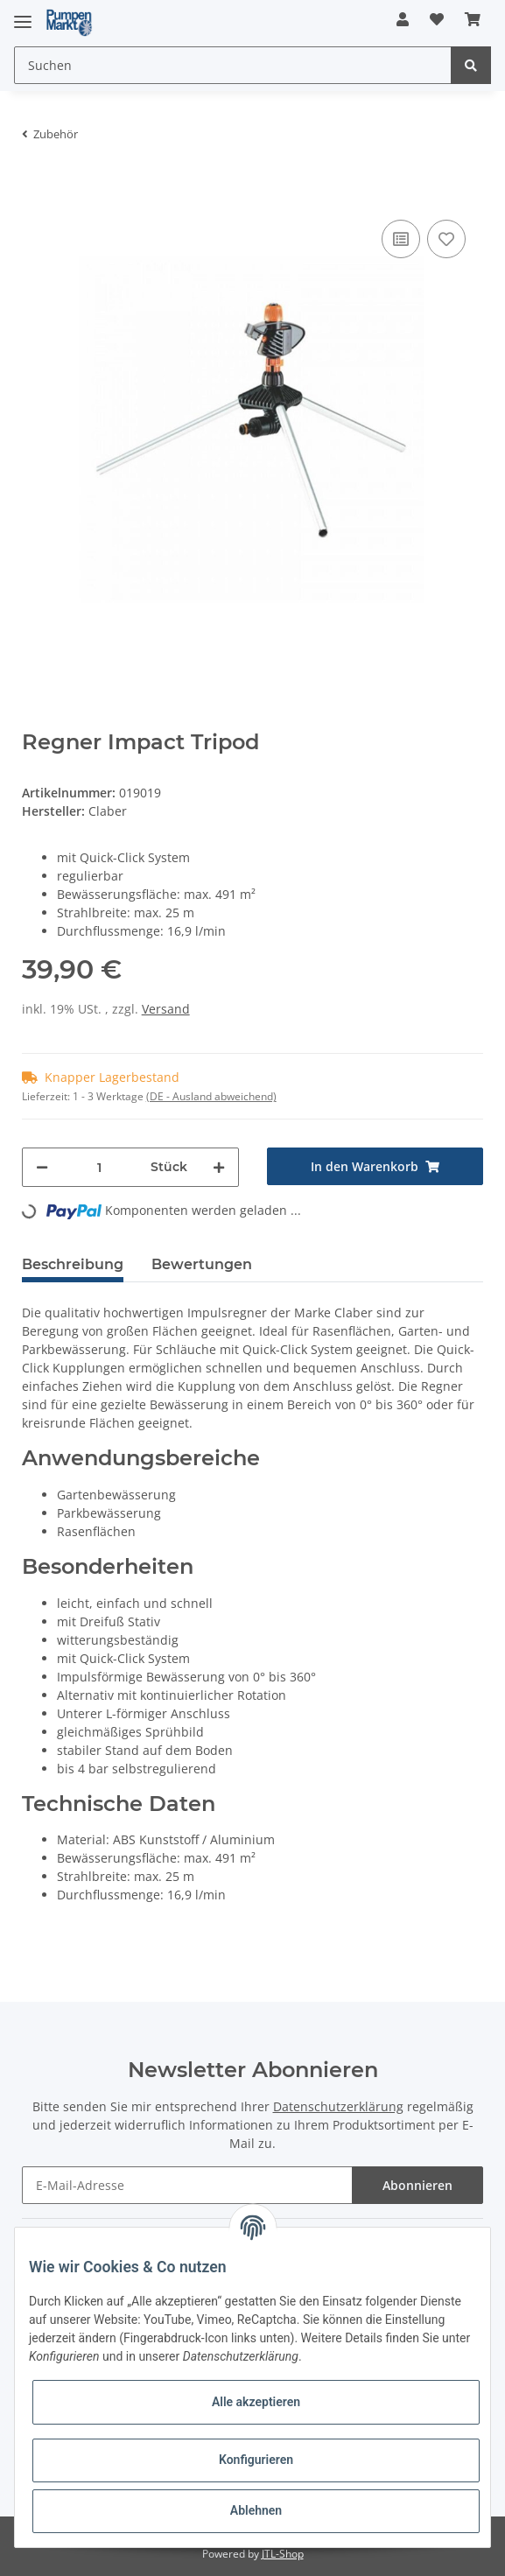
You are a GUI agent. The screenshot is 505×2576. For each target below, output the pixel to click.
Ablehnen (256, 2510)
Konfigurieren (256, 2460)
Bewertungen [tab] (201, 1264)
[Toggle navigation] (23, 14)
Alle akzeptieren (256, 2402)
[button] (402, 19)
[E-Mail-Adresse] (188, 2185)
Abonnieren (417, 2185)
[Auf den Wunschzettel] (446, 239)
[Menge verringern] (42, 1167)
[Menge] (99, 1167)
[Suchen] (233, 65)
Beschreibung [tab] (72, 1264)
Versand (166, 1008)
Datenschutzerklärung (338, 2106)
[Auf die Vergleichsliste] (401, 239)
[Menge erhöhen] (219, 1167)
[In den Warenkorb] (36, 189)
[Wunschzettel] (436, 19)
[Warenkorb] (472, 19)
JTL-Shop (283, 2553)
